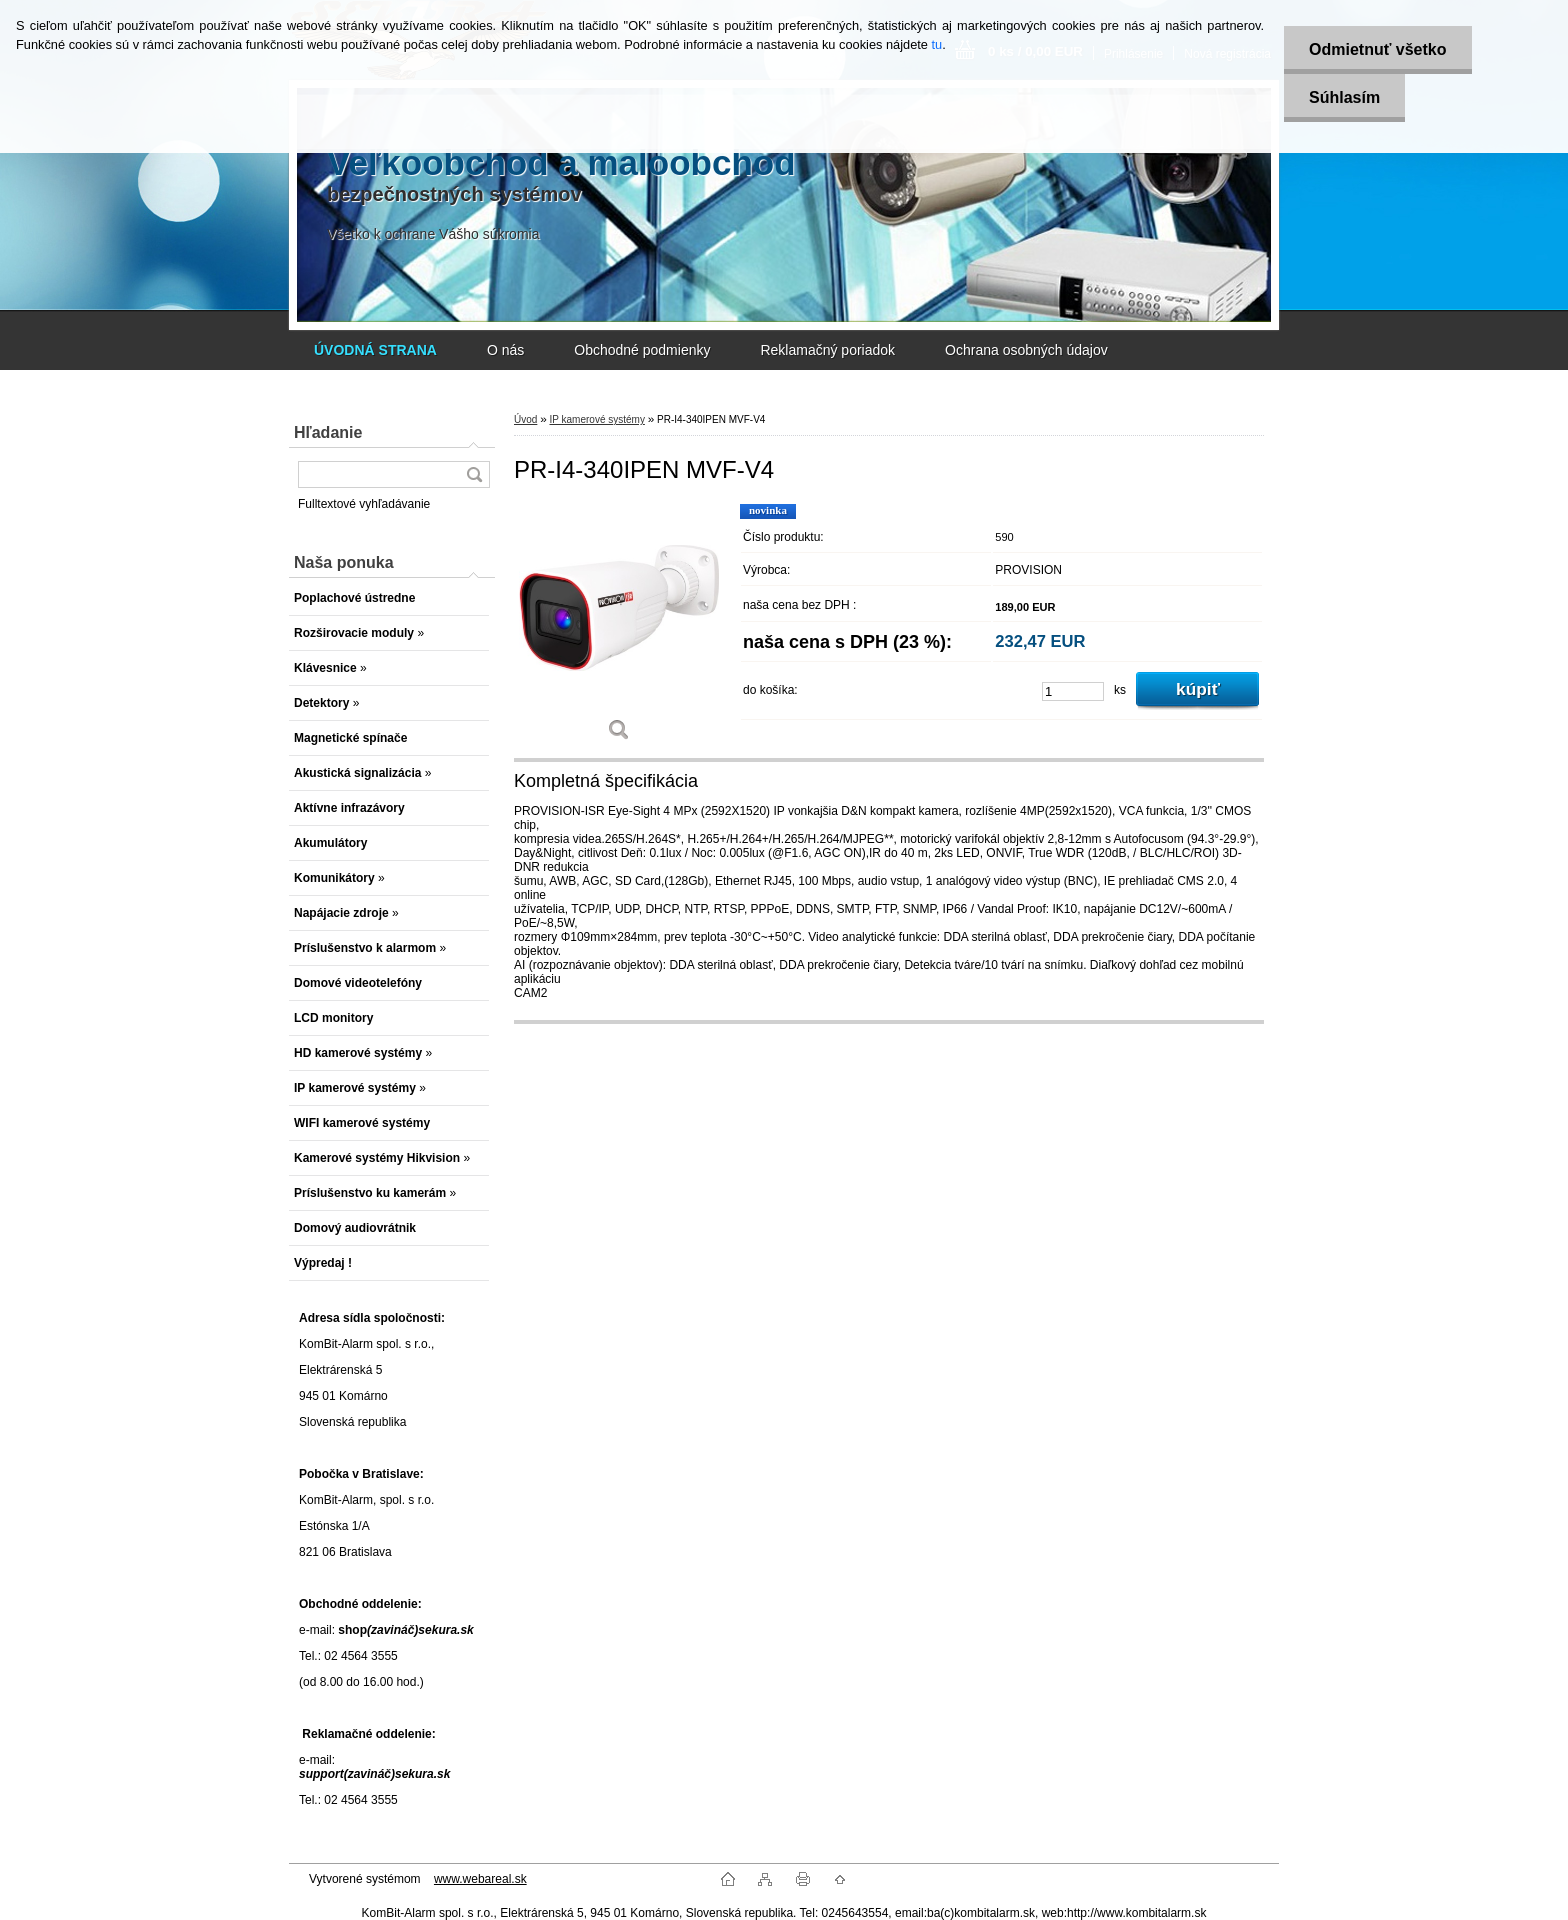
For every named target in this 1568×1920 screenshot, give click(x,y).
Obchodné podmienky (642, 350)
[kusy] (1073, 691)
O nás (505, 350)
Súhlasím (1344, 97)
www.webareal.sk (480, 1879)
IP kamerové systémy (596, 419)
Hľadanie (328, 432)
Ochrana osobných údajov (1026, 350)
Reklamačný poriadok (827, 350)
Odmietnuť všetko (1377, 49)
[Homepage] (375, 350)
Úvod (525, 419)
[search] (474, 474)
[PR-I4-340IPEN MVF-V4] (619, 629)
